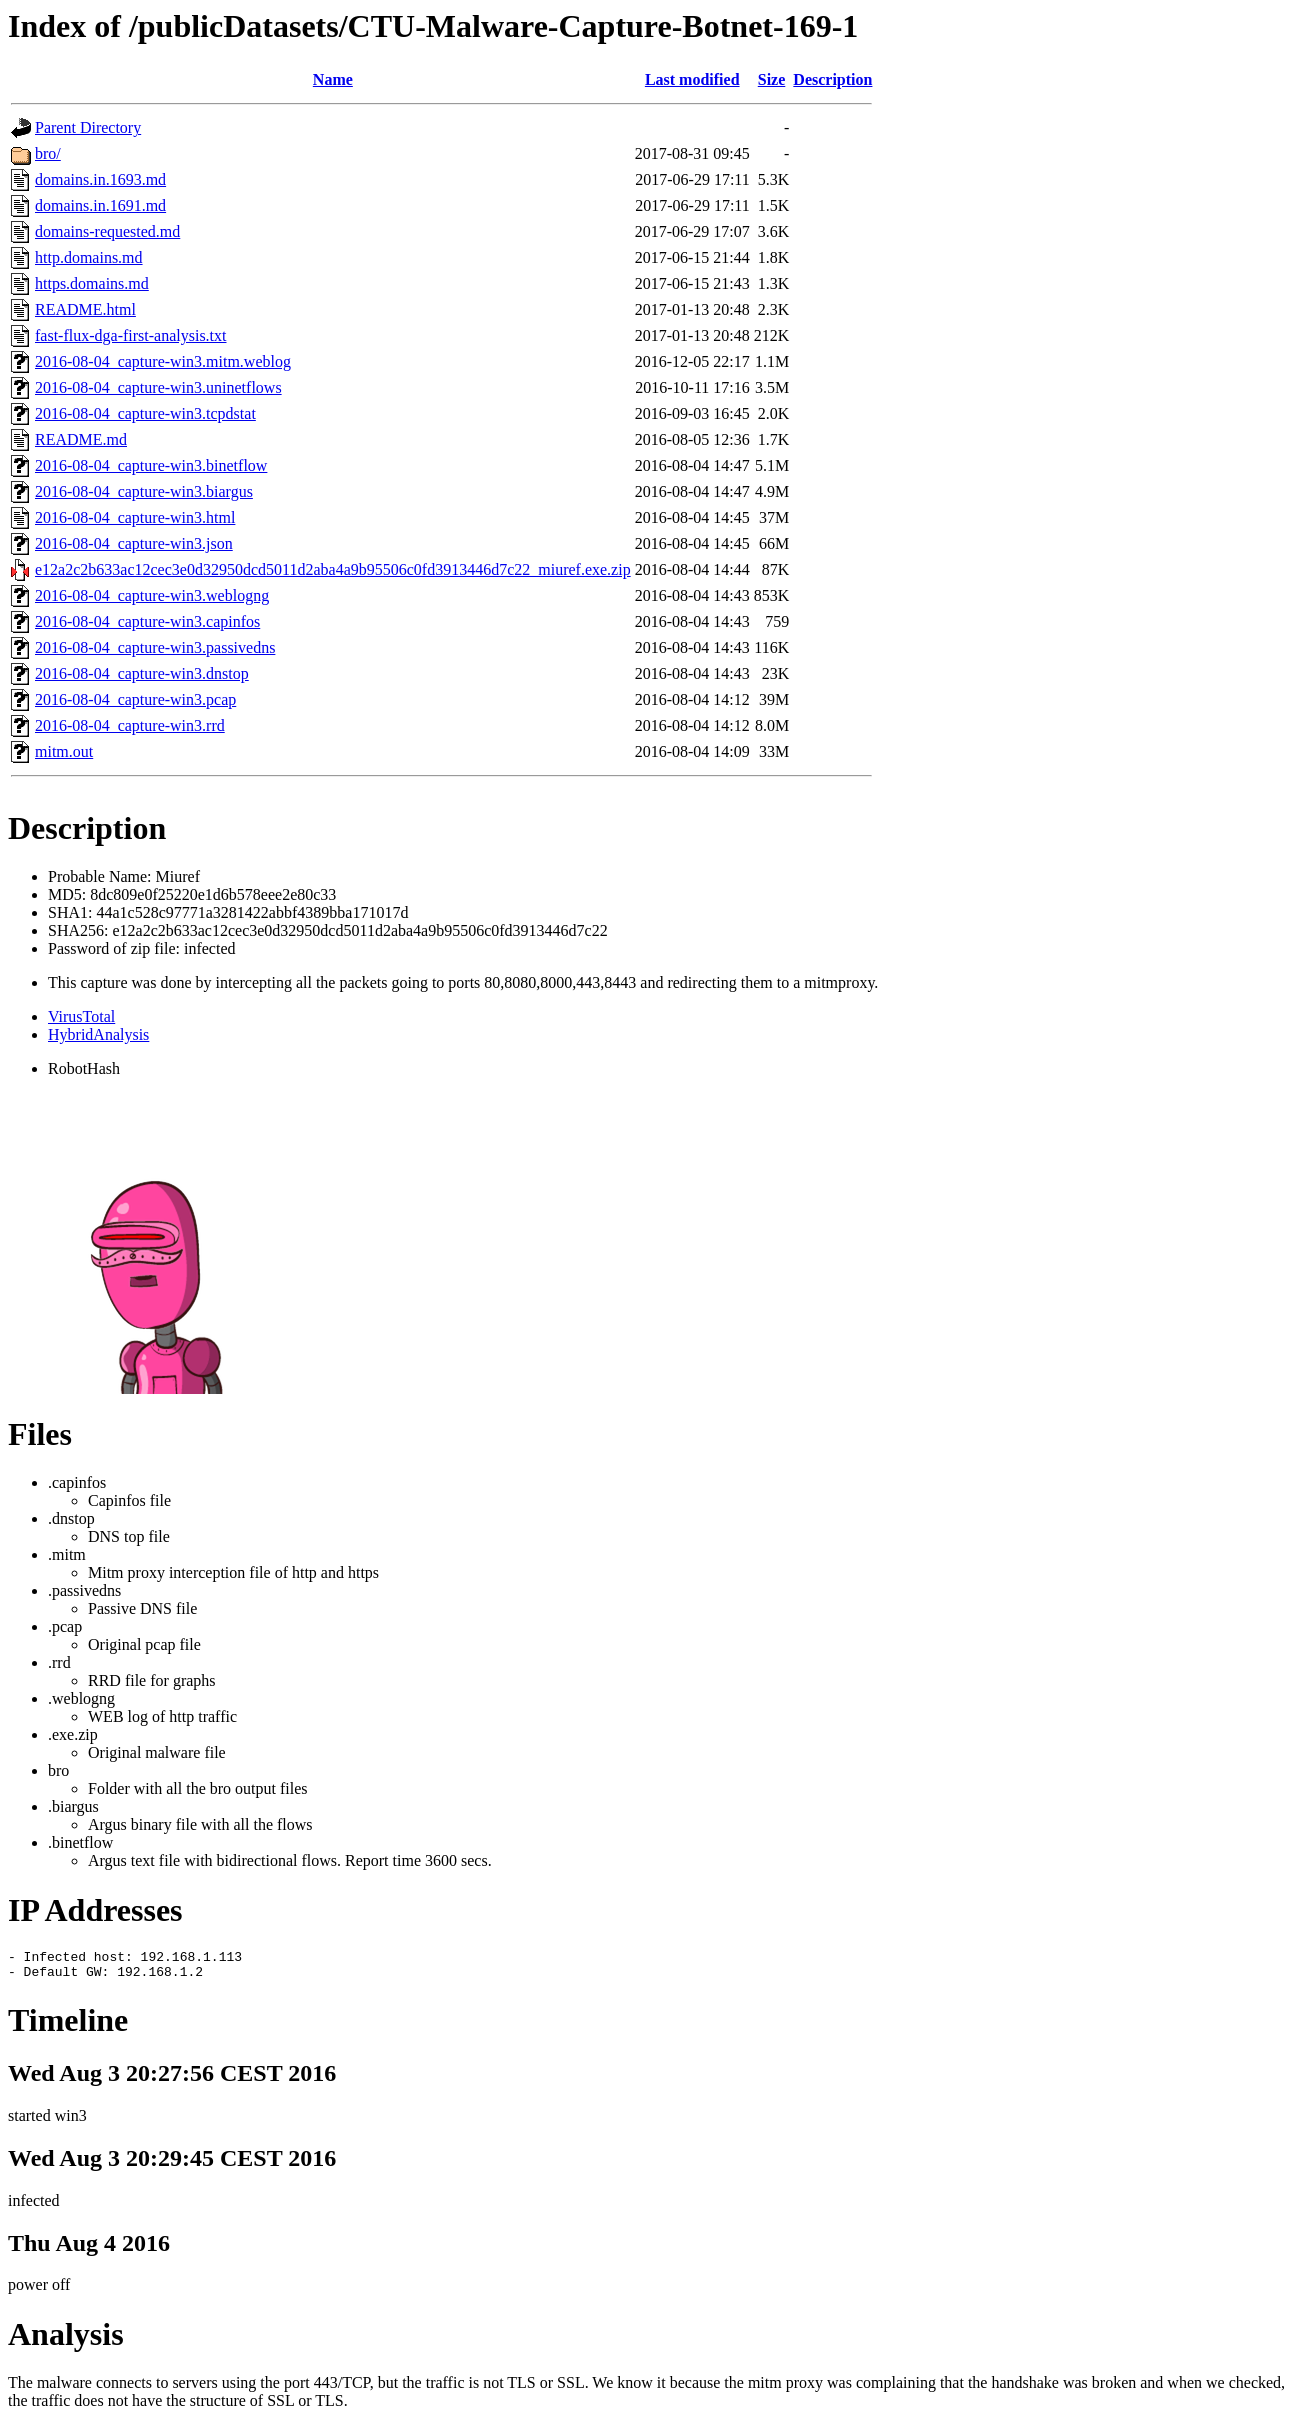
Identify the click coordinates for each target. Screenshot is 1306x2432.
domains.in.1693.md (100, 179)
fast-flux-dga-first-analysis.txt (131, 335)
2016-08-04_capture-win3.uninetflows (158, 387)
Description (832, 79)
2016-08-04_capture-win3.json (134, 543)
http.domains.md (89, 257)
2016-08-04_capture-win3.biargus (144, 491)
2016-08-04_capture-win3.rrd (130, 725)
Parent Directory (88, 127)
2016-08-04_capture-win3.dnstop (142, 673)
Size (772, 79)
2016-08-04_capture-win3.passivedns (155, 647)
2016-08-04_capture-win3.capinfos (147, 621)
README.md (81, 439)
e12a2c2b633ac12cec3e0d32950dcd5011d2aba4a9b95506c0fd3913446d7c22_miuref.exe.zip (333, 569)
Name (333, 79)
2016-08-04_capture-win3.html (135, 517)
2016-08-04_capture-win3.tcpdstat (145, 413)
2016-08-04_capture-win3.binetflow (151, 465)
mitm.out (64, 751)
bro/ (48, 153)
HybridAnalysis (98, 1034)
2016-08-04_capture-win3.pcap (135, 699)
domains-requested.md (107, 231)
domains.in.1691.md (100, 205)
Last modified (692, 79)
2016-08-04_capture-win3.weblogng (152, 595)
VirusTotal (81, 1016)
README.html (85, 309)
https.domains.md (92, 283)
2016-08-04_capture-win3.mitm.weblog (163, 361)
